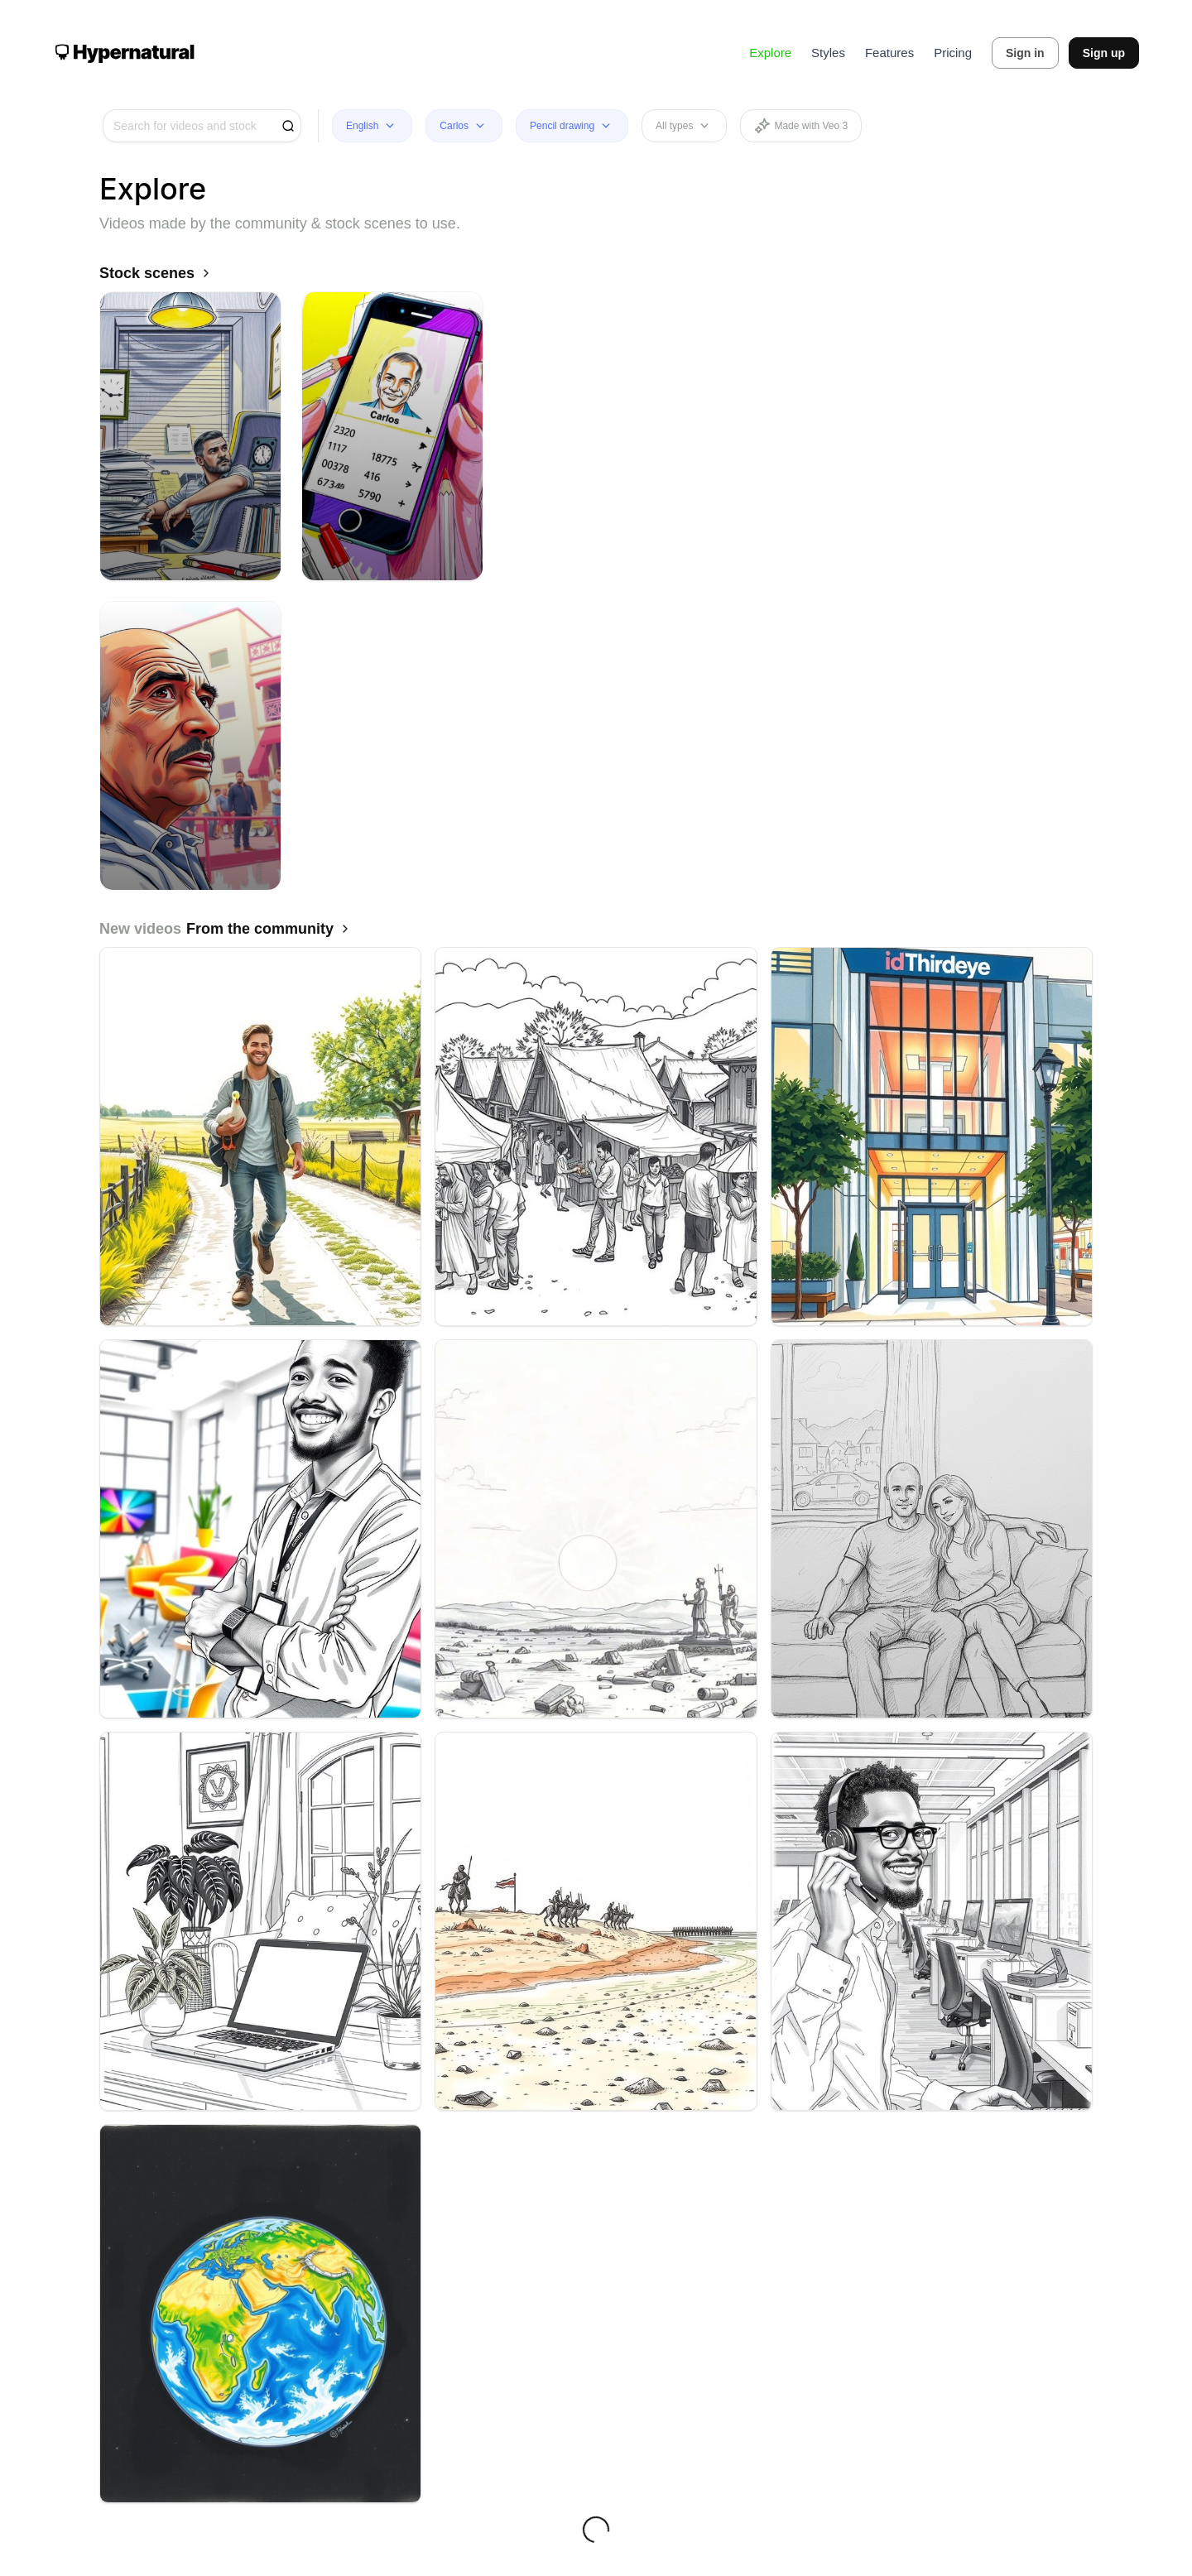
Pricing (953, 53)
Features (889, 53)
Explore (770, 53)
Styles (828, 53)
